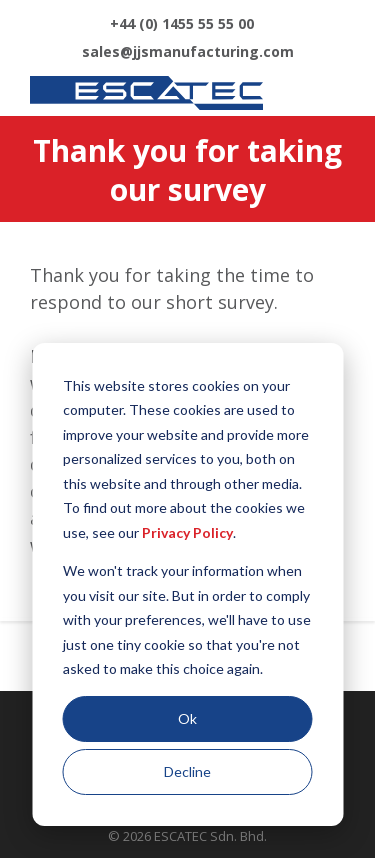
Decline (187, 771)
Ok (187, 718)
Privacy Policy (187, 532)
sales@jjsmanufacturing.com (188, 51)
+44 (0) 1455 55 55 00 (182, 23)
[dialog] (187, 584)
